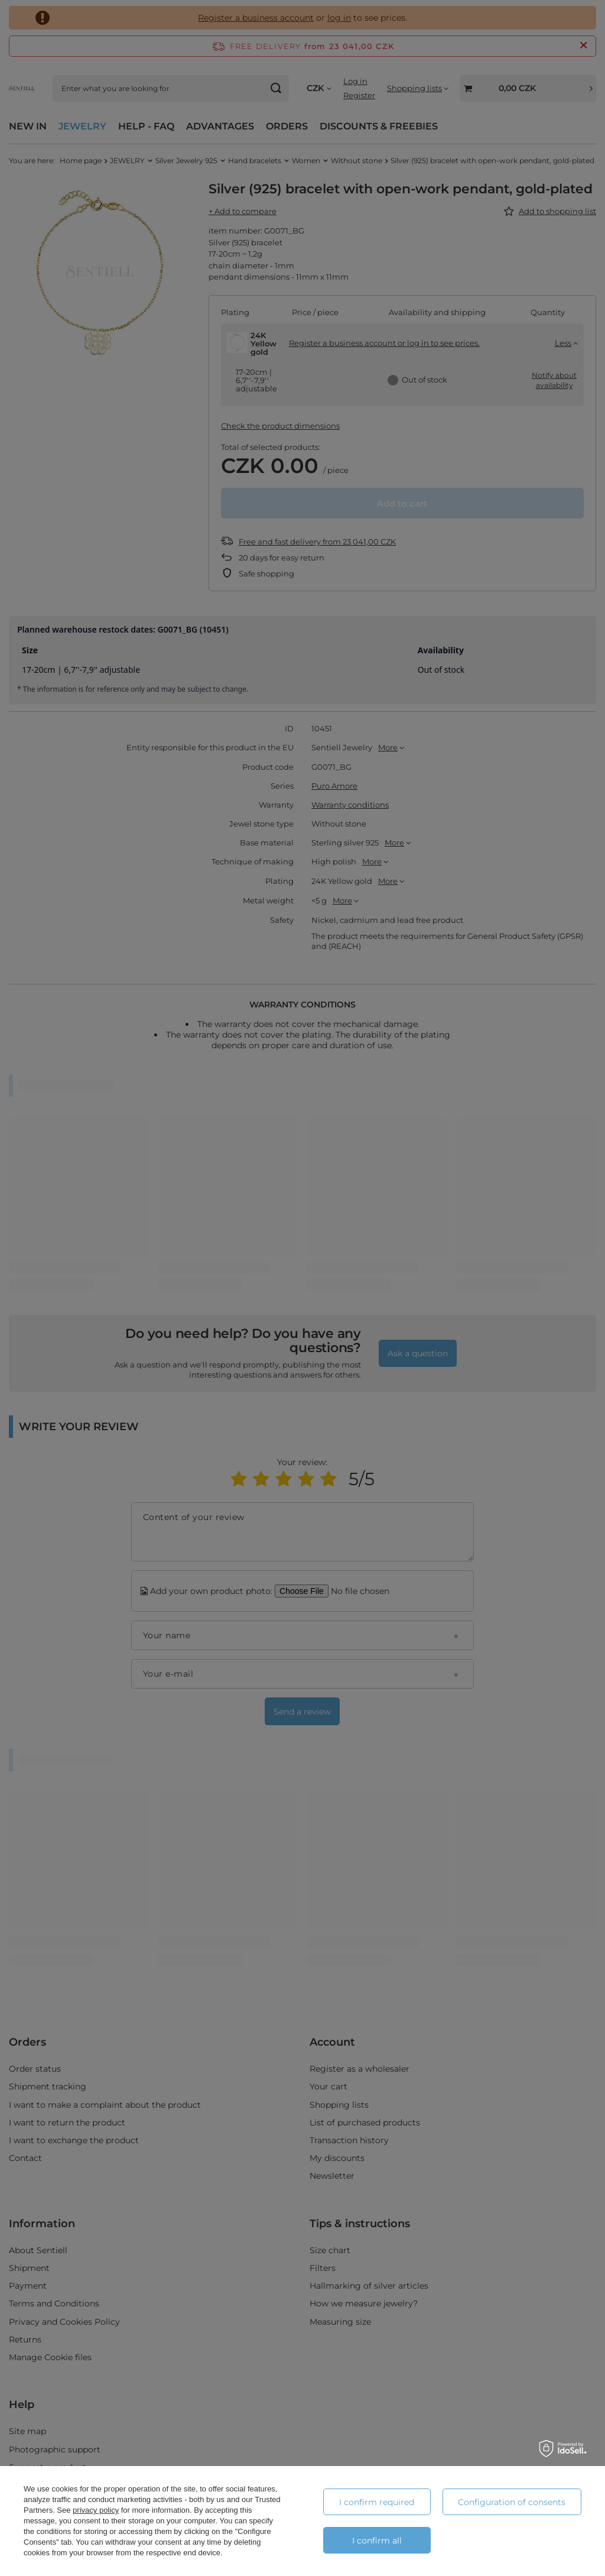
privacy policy (96, 2510)
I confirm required (376, 2502)
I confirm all (377, 2540)
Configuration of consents (511, 2502)
